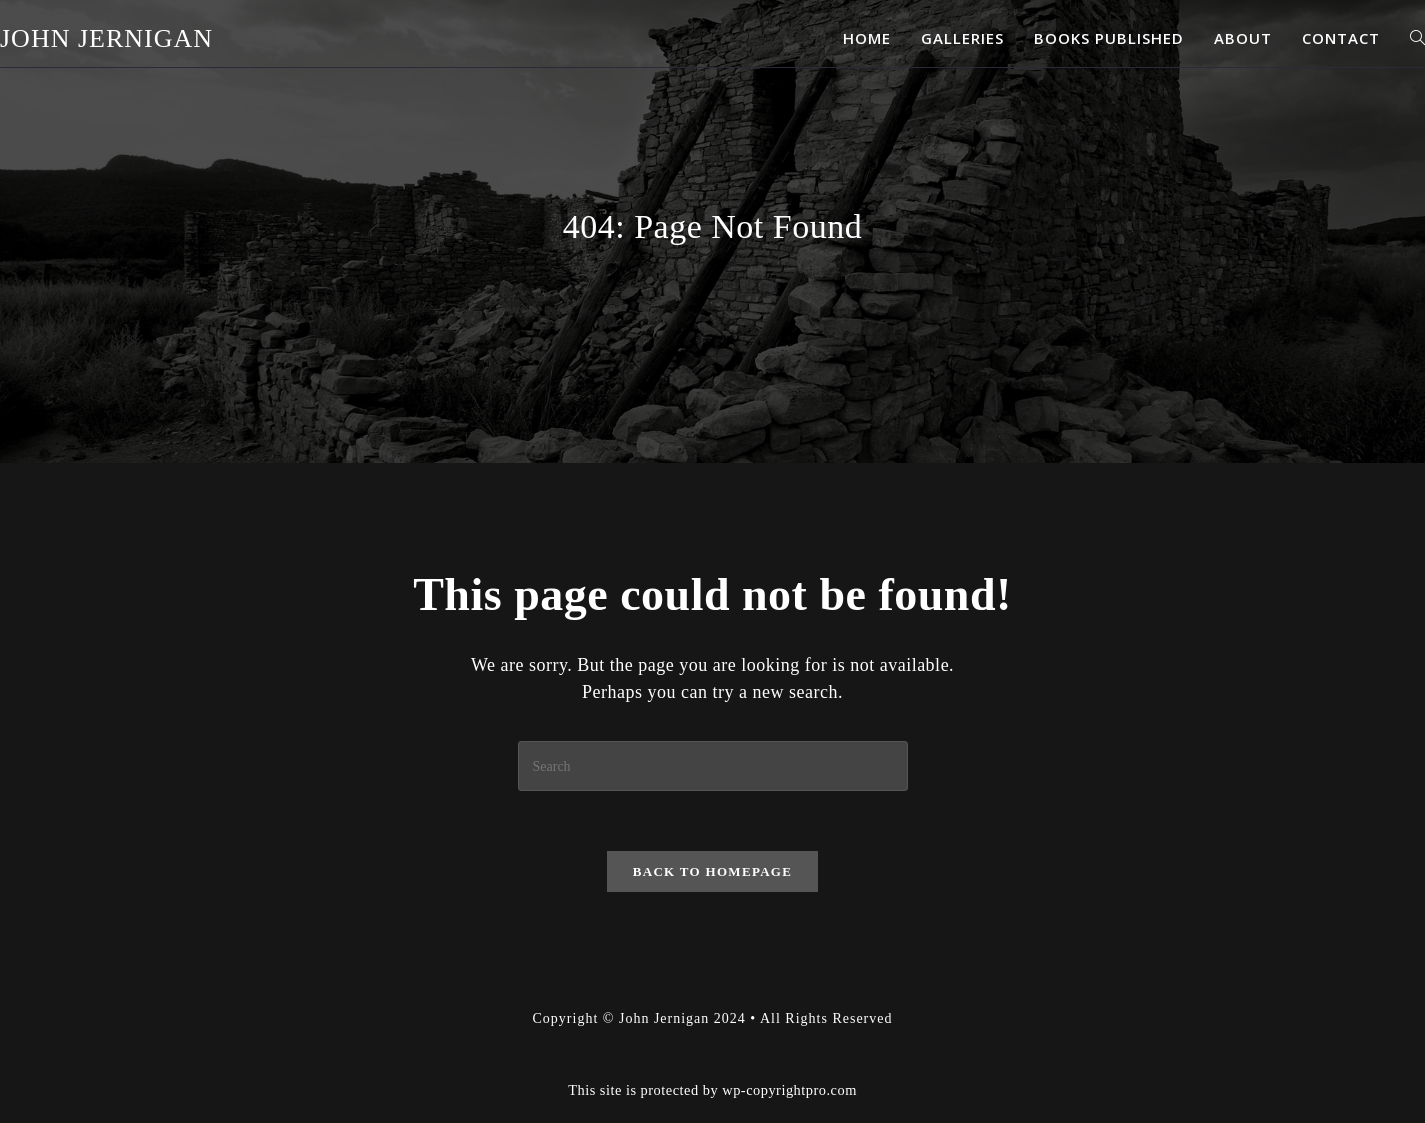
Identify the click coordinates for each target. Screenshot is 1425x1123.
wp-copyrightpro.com (789, 1090)
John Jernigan (106, 38)
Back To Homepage (712, 871)
